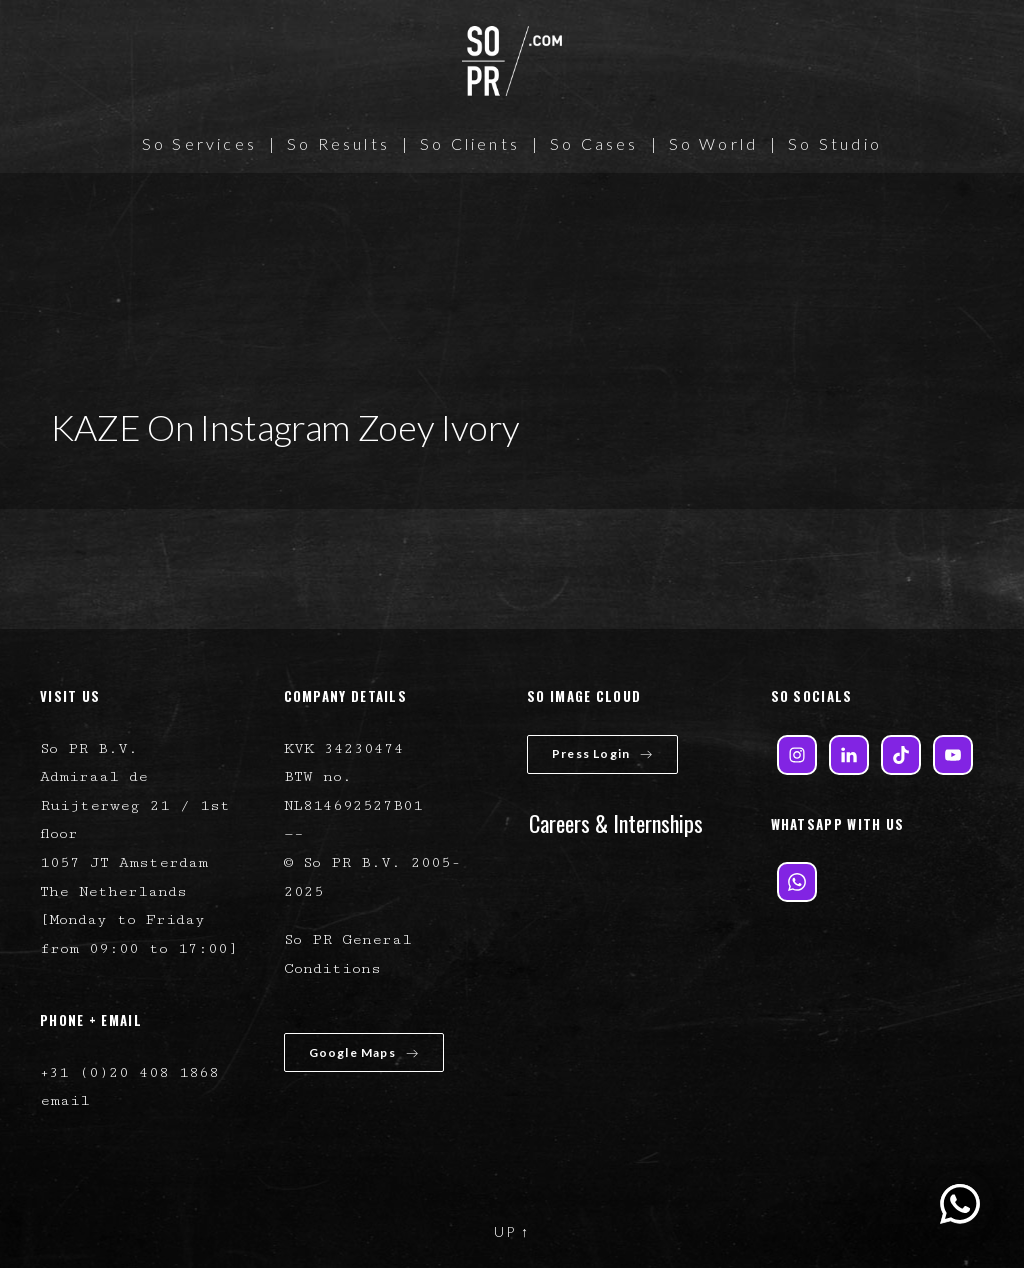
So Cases (594, 143)
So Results (338, 143)
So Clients (470, 143)
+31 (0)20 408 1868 (129, 1072)
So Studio (835, 143)
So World (714, 143)
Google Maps (364, 1052)
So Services (199, 143)
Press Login (602, 753)
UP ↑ (512, 1231)
